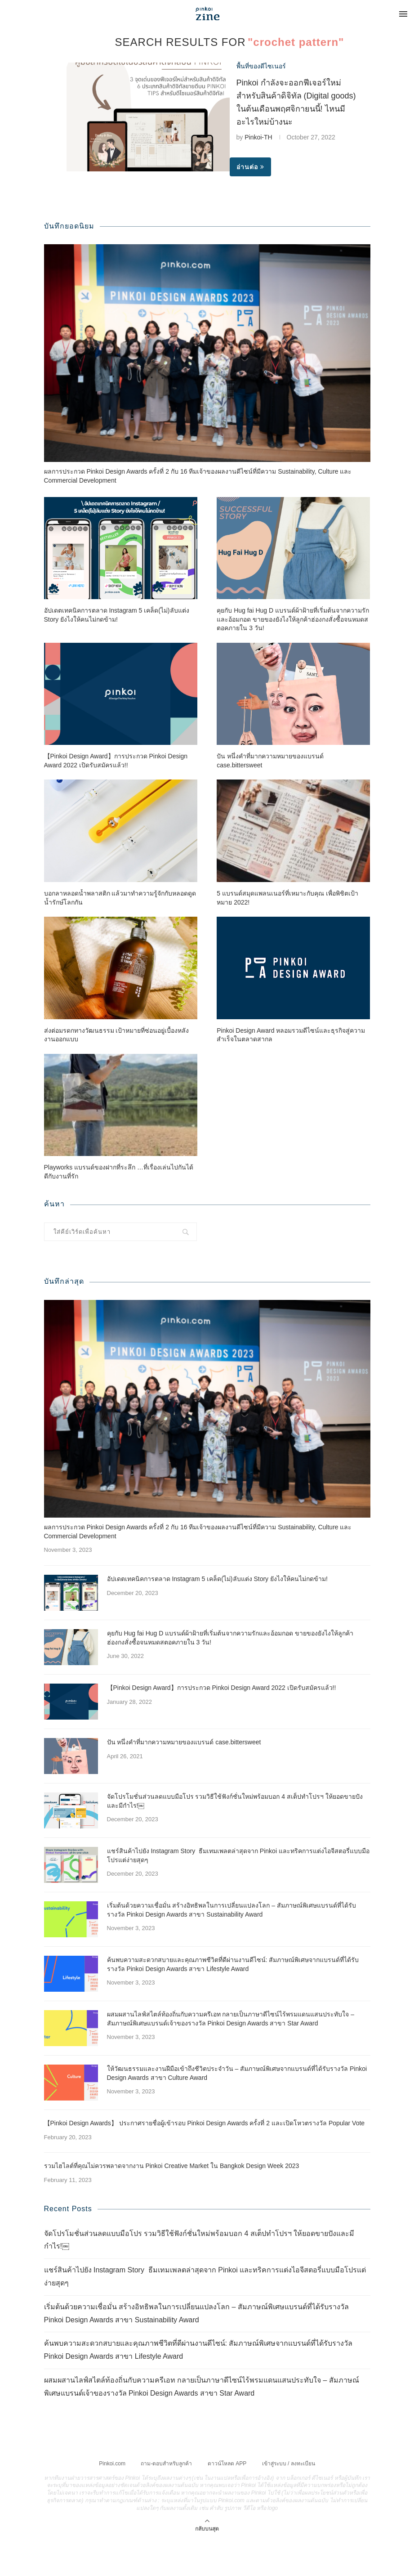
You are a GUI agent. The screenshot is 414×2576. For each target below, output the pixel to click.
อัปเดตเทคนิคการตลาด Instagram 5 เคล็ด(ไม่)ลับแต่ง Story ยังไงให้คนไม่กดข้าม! (116, 615)
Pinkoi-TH (258, 137)
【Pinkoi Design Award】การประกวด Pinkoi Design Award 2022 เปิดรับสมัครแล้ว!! (116, 761)
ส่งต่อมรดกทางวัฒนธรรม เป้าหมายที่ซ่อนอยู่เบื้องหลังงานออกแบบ (116, 1035)
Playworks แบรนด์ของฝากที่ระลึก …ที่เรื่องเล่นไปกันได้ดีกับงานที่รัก (119, 1172)
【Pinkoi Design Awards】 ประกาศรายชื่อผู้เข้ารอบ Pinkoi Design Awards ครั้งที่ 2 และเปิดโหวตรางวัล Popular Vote (204, 2123)
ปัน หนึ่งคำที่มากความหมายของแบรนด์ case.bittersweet (270, 761)
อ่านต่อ (250, 166)
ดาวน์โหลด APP (227, 2463)
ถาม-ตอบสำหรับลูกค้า (166, 2463)
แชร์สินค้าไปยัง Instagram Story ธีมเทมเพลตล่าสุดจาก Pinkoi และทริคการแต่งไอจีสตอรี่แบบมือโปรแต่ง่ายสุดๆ (238, 1855)
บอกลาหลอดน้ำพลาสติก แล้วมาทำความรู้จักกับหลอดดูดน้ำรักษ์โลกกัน (120, 898)
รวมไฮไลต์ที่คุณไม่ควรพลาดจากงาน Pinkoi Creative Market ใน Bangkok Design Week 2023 (171, 2165)
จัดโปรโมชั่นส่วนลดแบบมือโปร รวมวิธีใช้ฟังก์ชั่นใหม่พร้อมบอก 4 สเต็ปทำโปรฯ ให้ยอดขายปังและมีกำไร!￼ (235, 1801)
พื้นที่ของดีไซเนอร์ (261, 66)
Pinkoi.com (112, 2463)
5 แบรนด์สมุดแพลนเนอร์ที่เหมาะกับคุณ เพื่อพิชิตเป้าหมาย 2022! (287, 898)
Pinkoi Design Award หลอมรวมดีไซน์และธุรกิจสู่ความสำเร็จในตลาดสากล (291, 1035)
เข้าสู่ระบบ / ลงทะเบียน (288, 2463)
